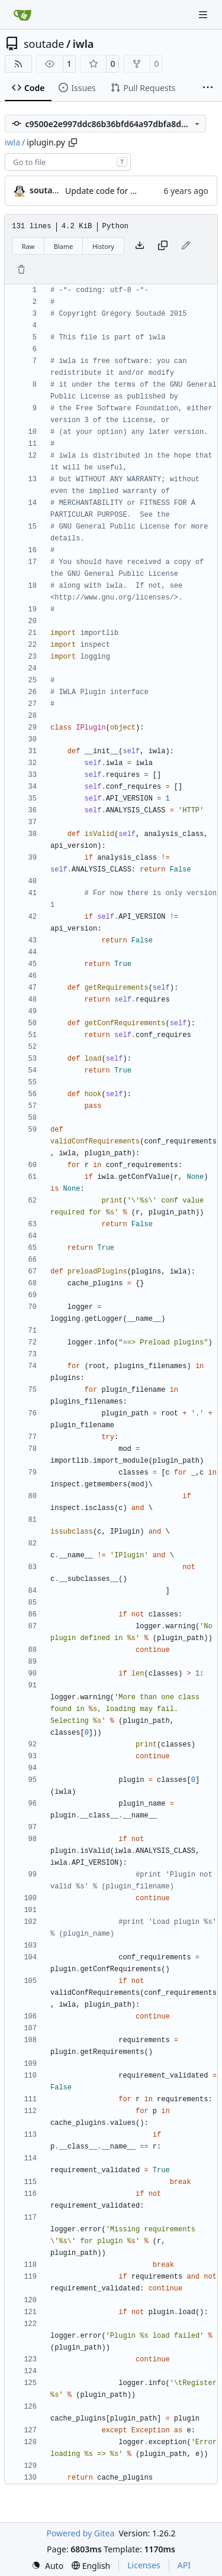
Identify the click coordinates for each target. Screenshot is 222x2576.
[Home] (22, 14)
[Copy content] (162, 246)
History (103, 246)
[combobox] (68, 162)
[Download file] (139, 246)
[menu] (47, 2565)
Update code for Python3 (113, 190)
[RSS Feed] (18, 64)
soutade (44, 44)
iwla (83, 44)
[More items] (207, 88)
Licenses (143, 2565)
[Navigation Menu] (204, 14)
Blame (63, 246)
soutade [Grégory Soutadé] (46, 190)
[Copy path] (73, 142)
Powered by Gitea (80, 2533)
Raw (28, 246)
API (184, 2565)
